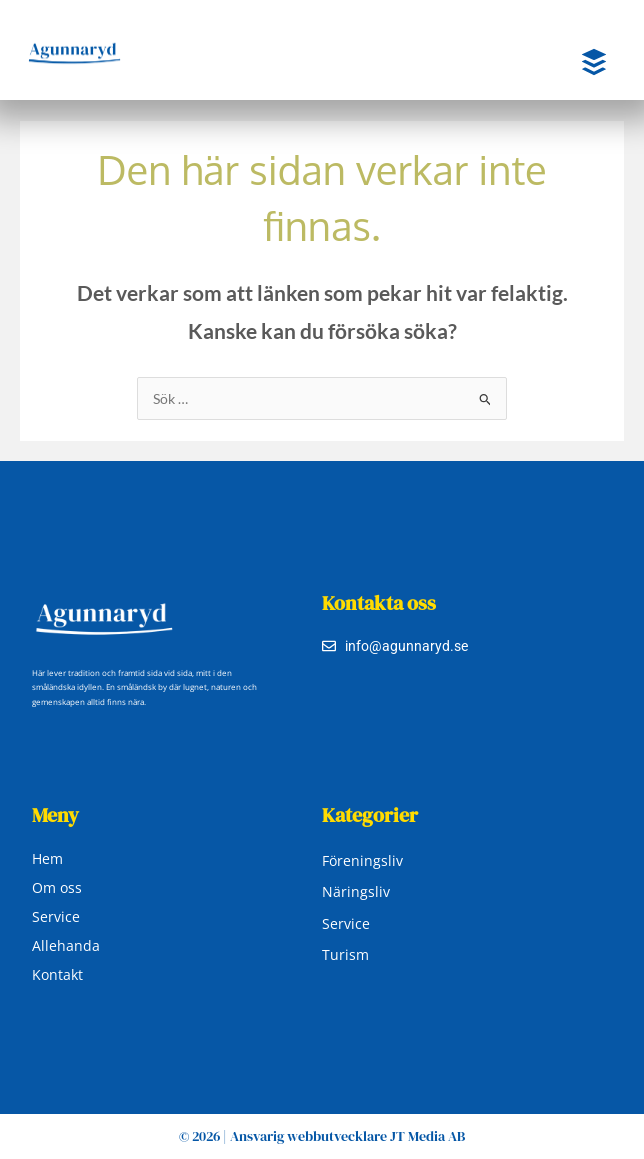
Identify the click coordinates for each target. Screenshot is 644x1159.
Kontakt (57, 974)
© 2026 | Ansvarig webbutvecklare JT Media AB (322, 1136)
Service (56, 916)
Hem (47, 858)
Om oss (57, 887)
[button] (578, 63)
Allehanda (66, 945)
